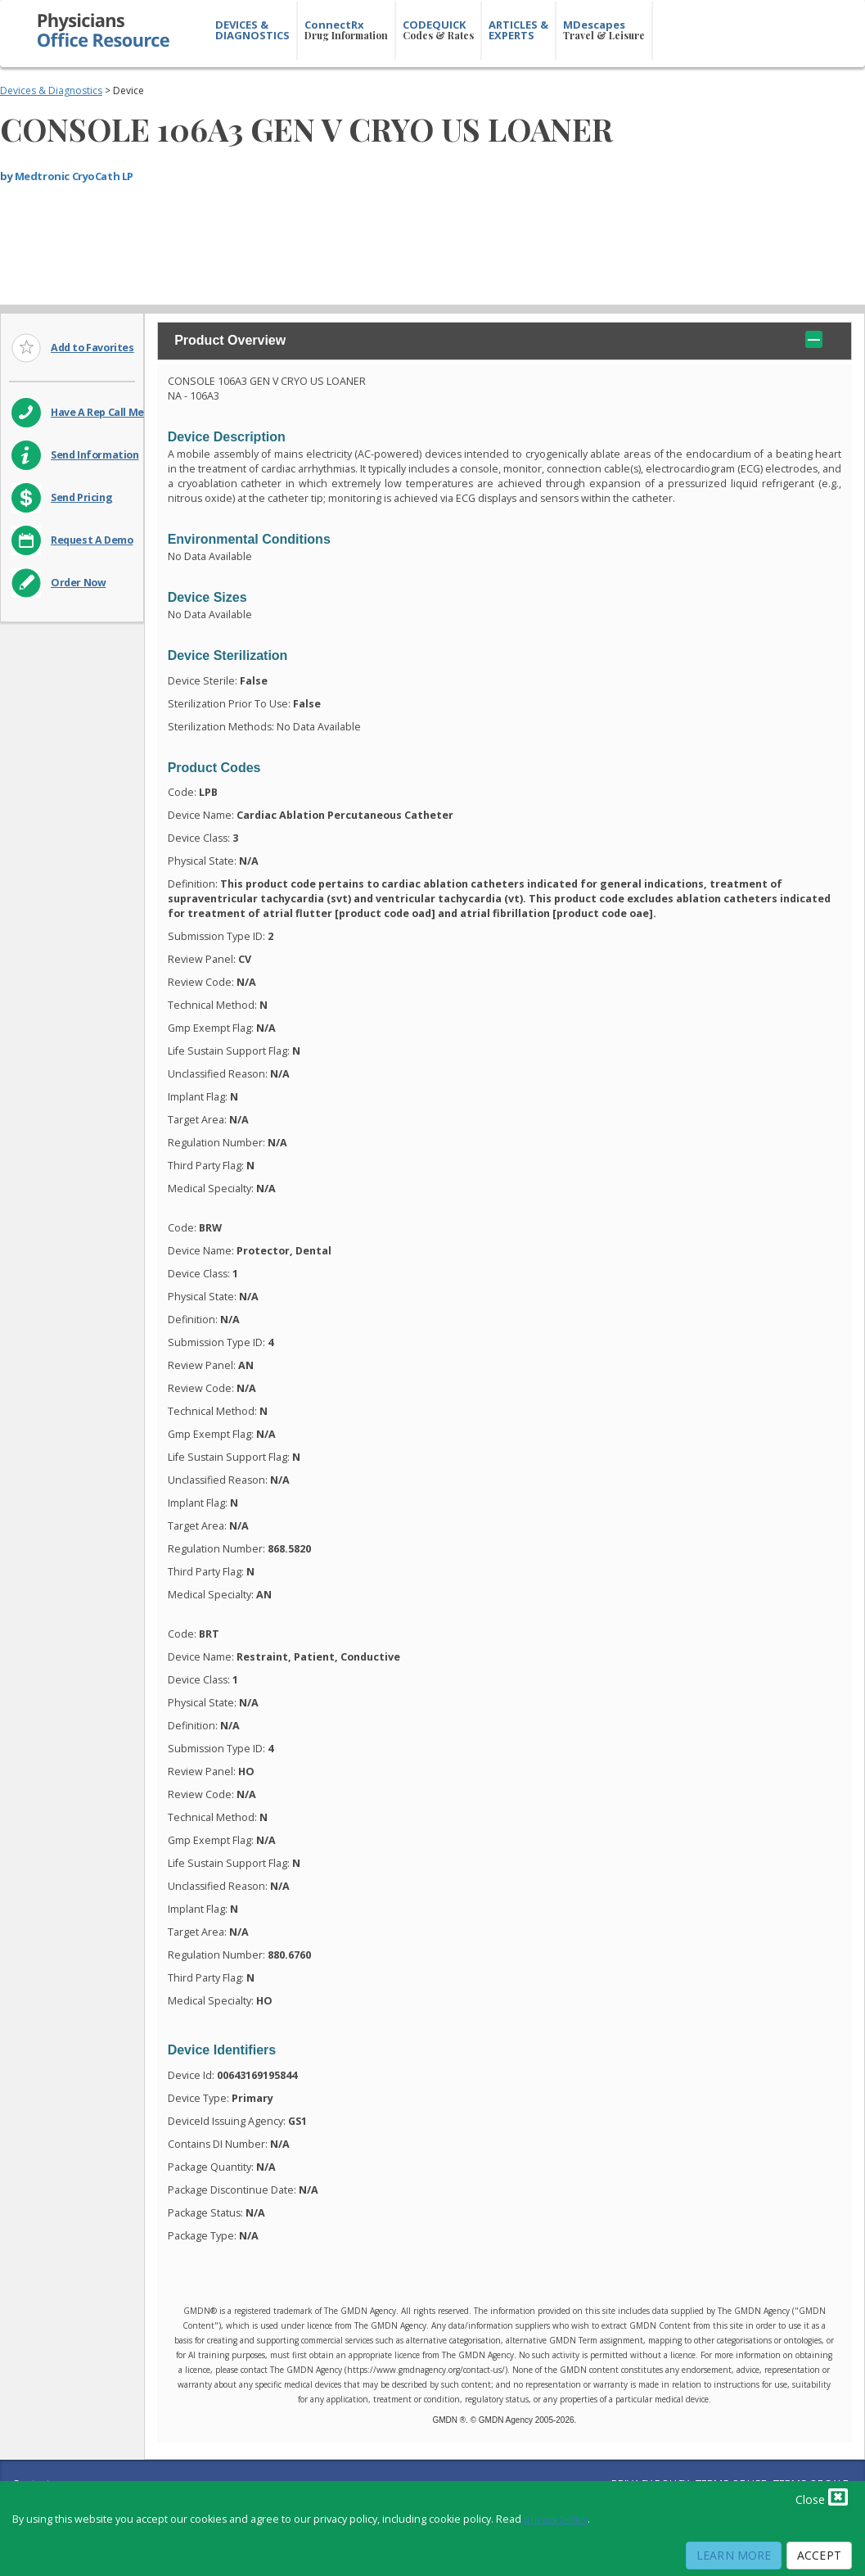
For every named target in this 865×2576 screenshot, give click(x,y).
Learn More (733, 2555)
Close (821, 2496)
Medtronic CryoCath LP (74, 176)
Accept (819, 2555)
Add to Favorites (92, 348)
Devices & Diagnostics (51, 90)
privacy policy (556, 2519)
